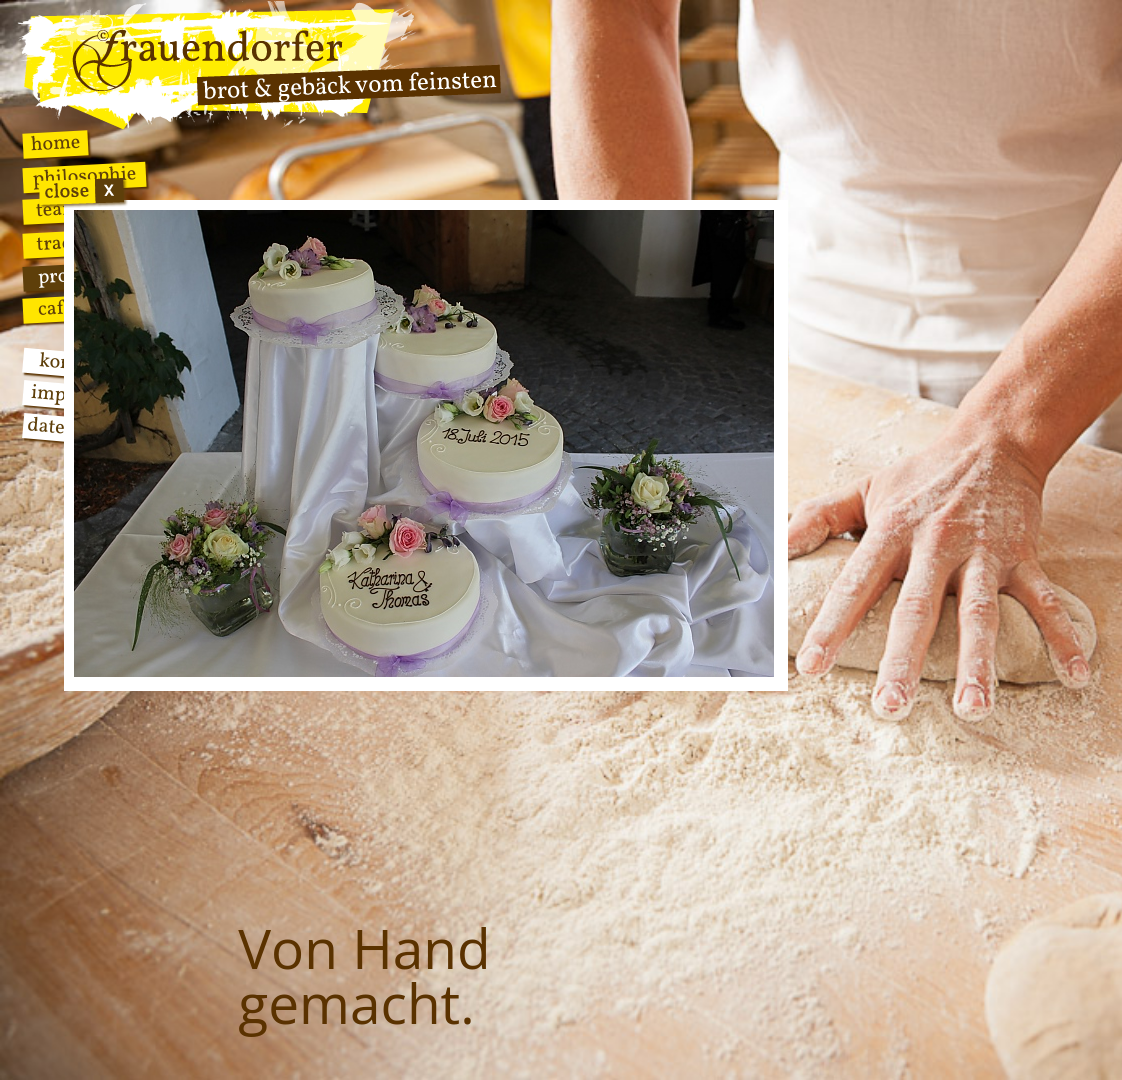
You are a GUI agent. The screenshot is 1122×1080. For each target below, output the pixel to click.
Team (57, 210)
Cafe (55, 309)
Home (55, 144)
